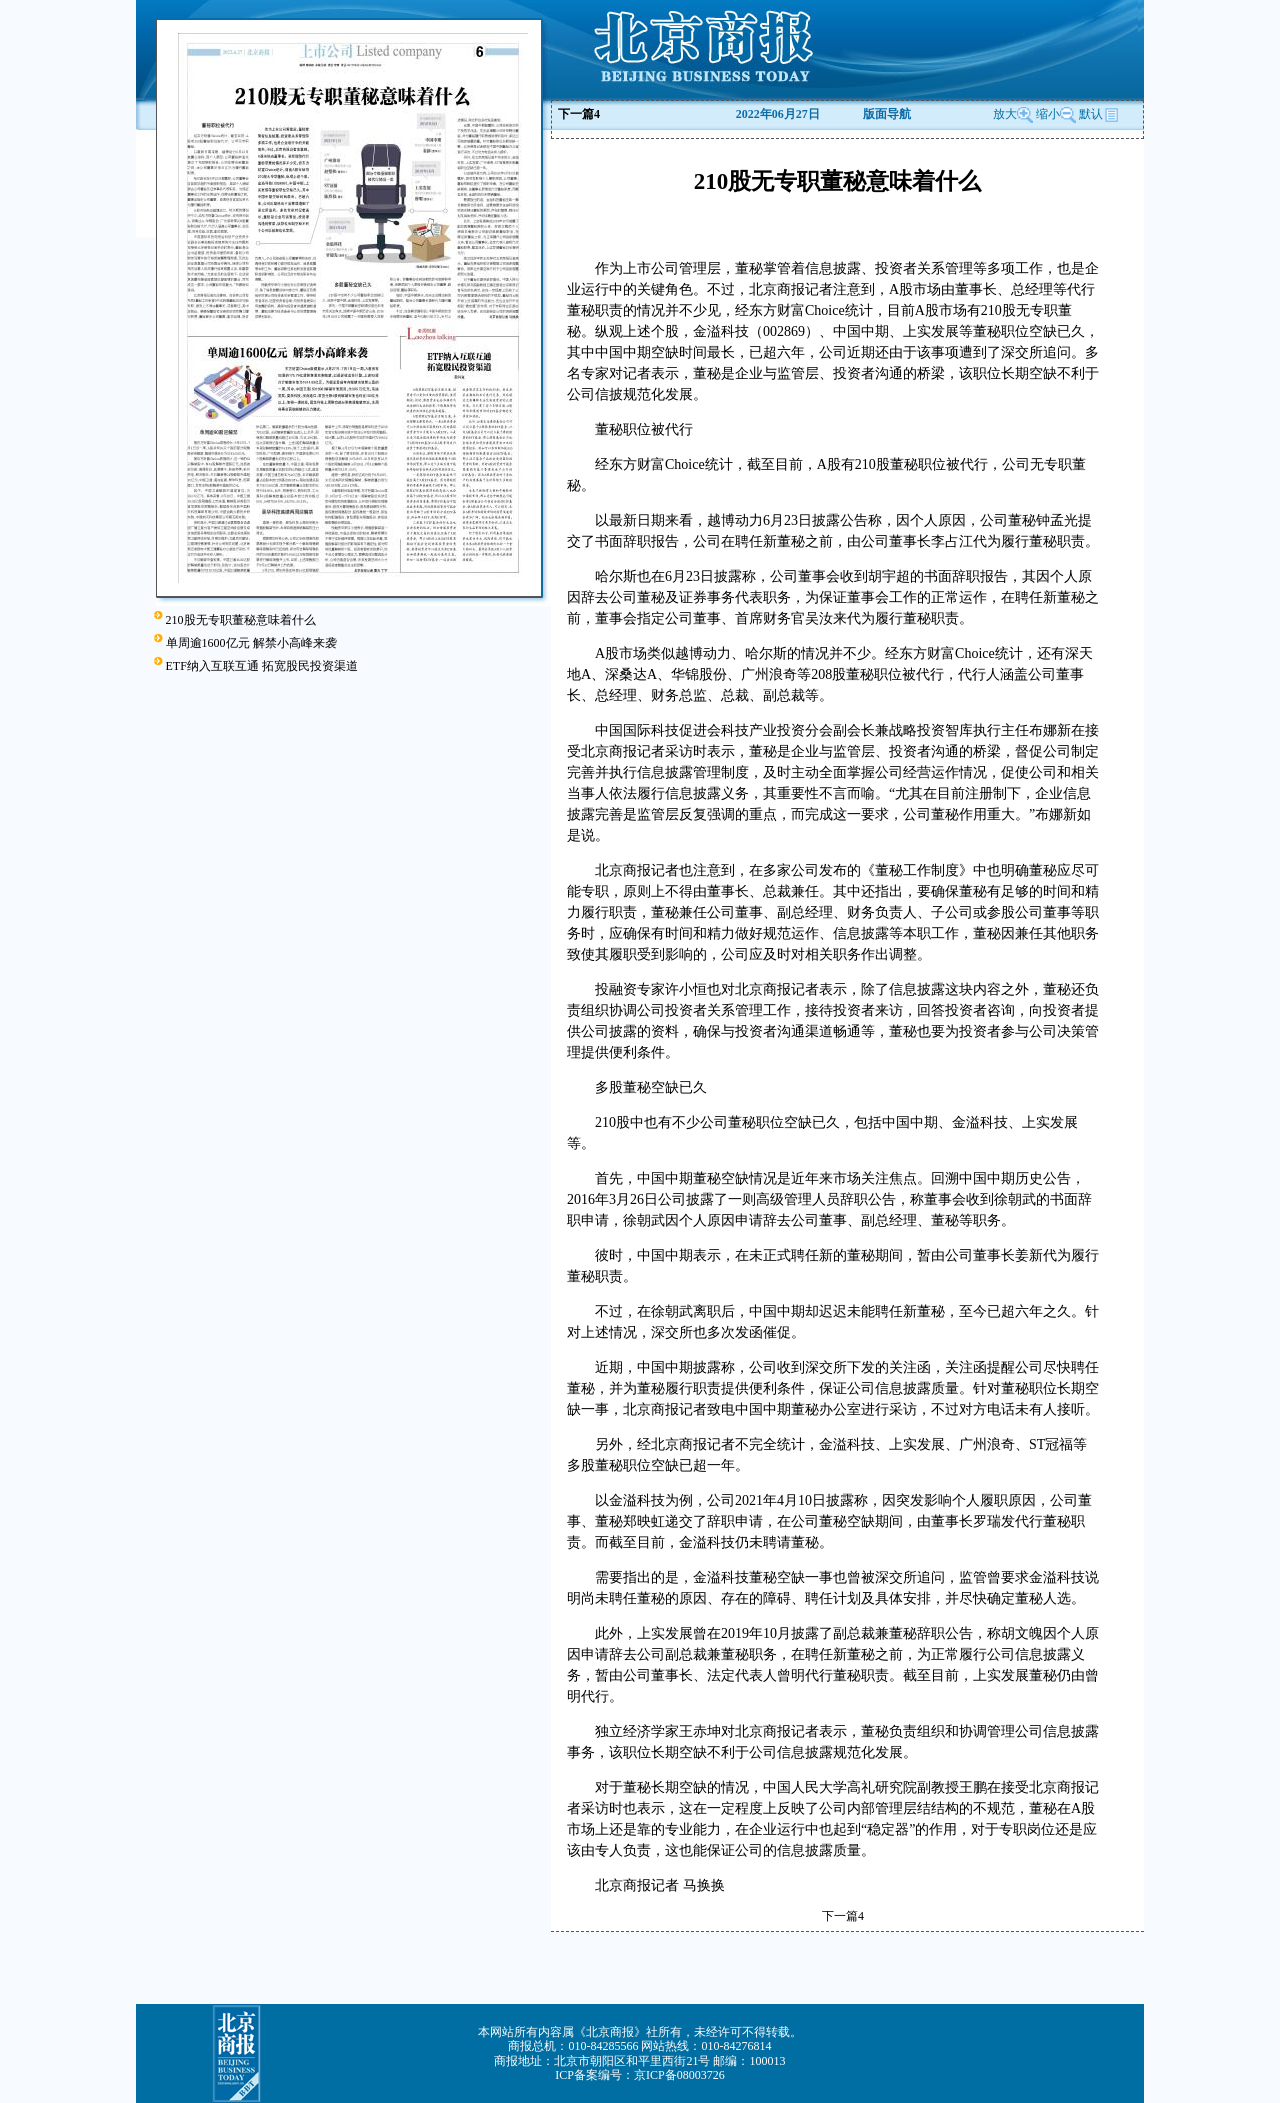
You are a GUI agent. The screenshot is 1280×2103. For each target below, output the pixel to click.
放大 (1013, 114)
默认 (1099, 114)
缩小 (1048, 114)
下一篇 (579, 114)
